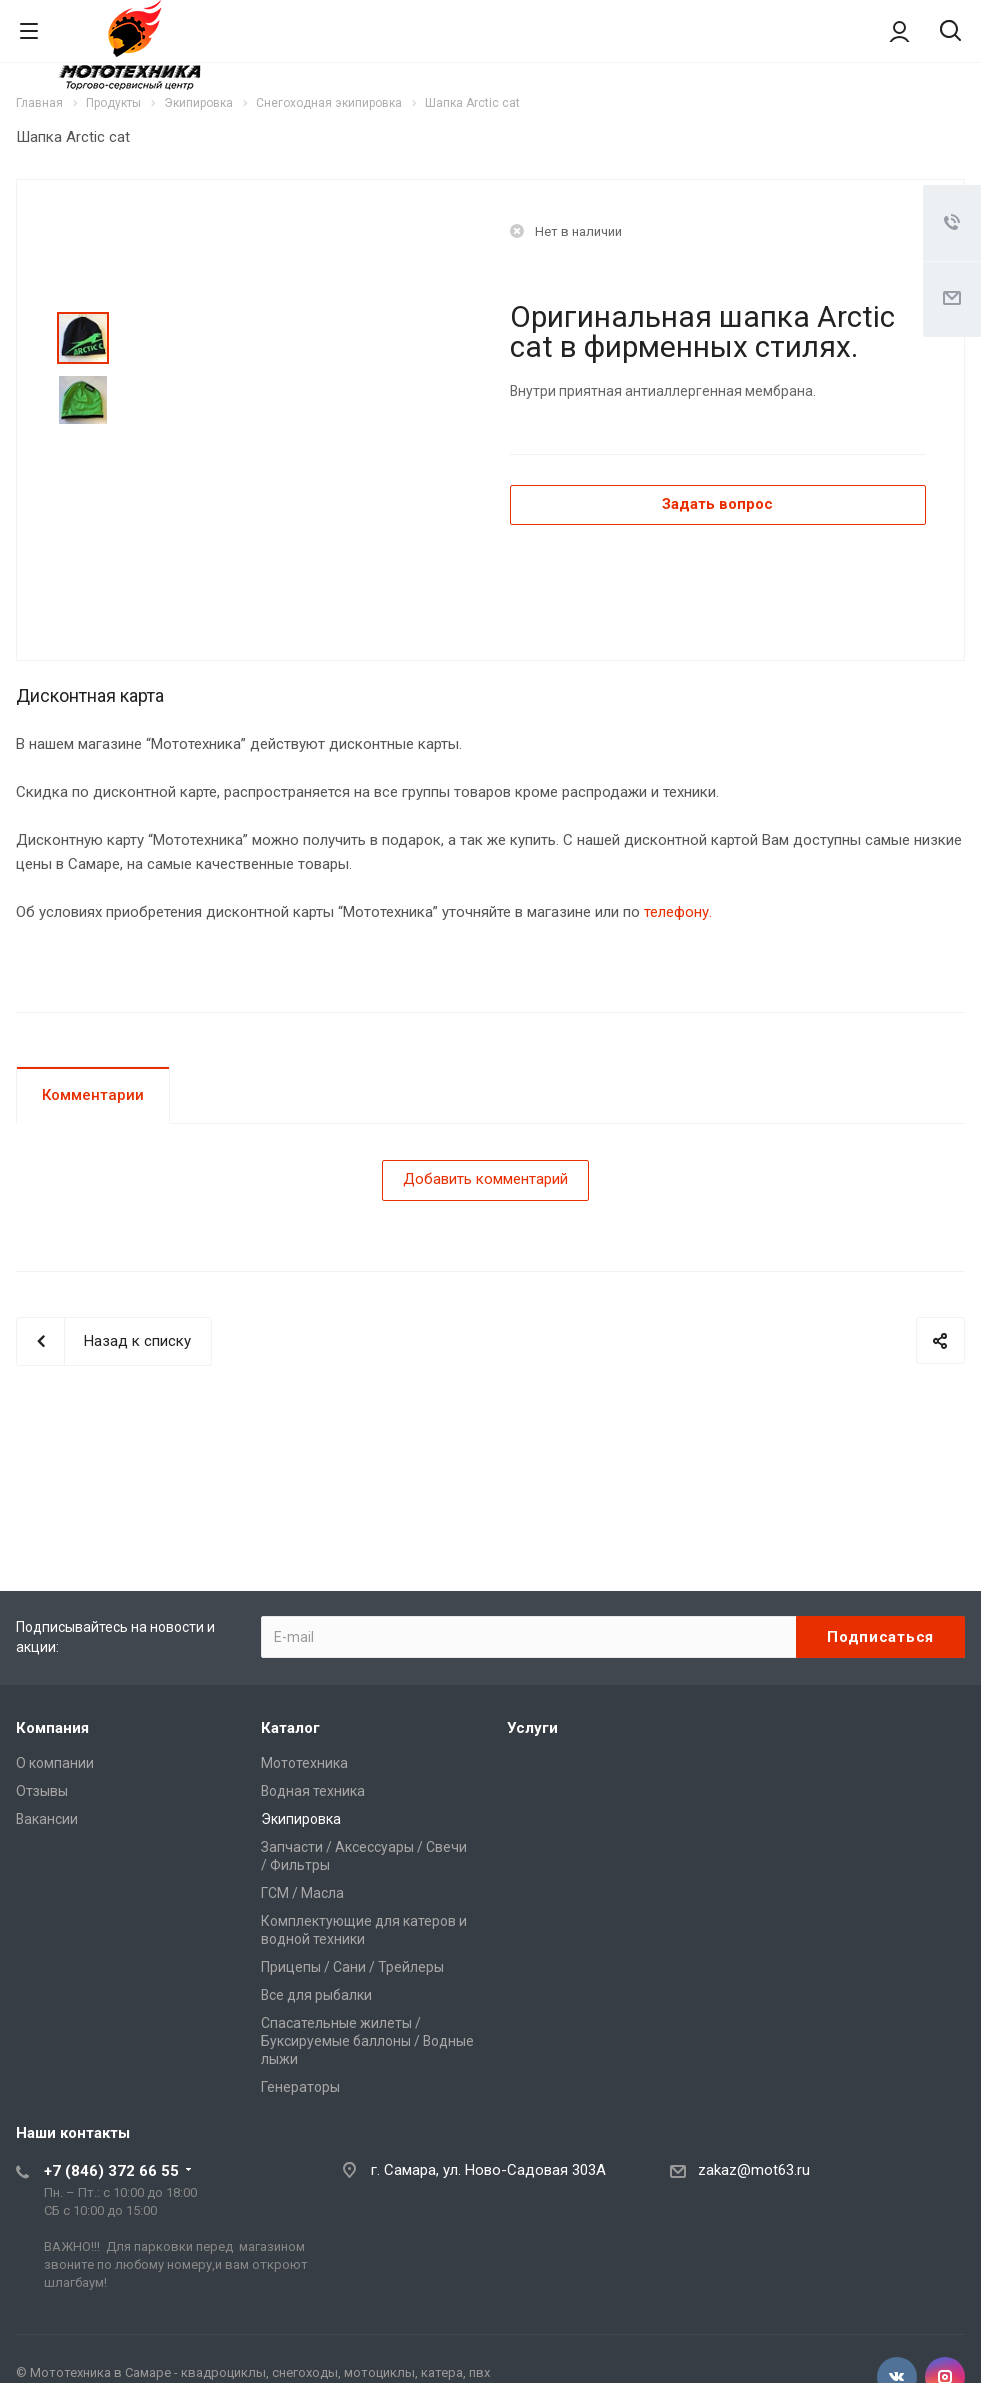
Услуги (532, 1728)
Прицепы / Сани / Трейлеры (352, 1967)
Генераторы (300, 2087)
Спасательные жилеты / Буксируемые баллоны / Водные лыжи (367, 2041)
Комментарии (93, 1095)
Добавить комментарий (485, 1179)
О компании (55, 1763)
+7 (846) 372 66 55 (111, 2171)
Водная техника (313, 1791)
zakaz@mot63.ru (754, 2170)
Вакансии (47, 1819)
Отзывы (42, 1791)
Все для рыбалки (316, 1995)
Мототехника (304, 1763)
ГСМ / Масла (302, 1893)
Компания (52, 1728)
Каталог (290, 1728)
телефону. (678, 912)
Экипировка (301, 1819)
